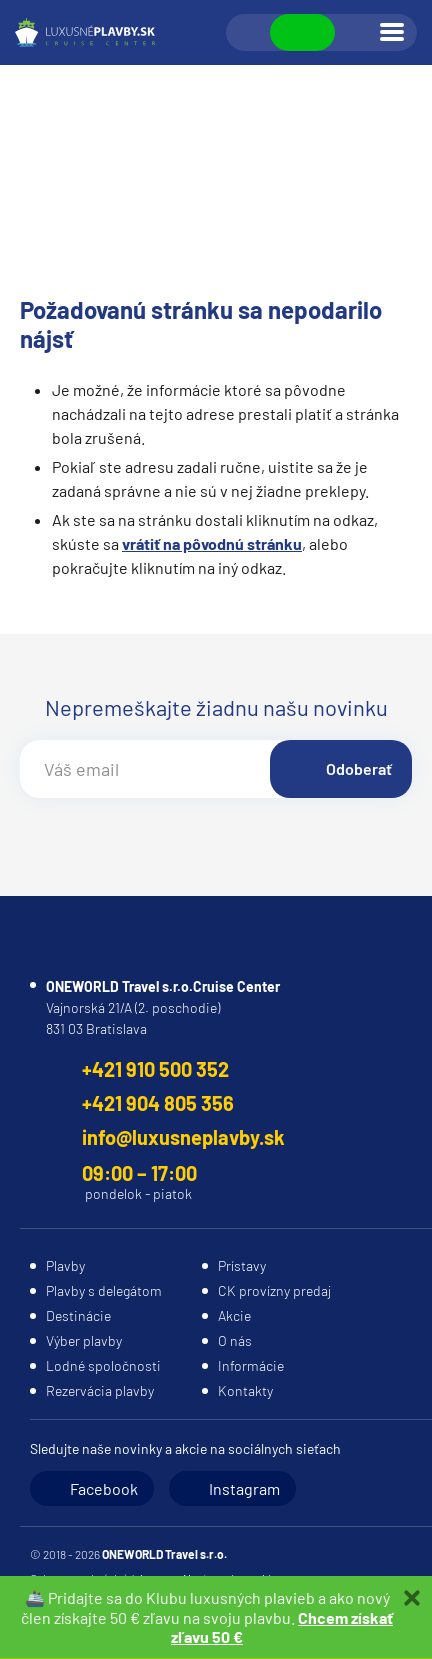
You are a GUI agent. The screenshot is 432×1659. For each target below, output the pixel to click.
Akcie (234, 1315)
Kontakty (245, 1390)
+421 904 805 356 (158, 1103)
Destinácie (78, 1315)
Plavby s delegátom (104, 1290)
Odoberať (359, 768)
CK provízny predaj (274, 1290)
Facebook (104, 1488)
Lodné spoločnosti (103, 1365)
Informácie (251, 1365)
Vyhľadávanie (249, 33)
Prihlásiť (356, 33)
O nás (235, 1340)
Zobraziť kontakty (302, 32)
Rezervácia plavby (100, 1390)
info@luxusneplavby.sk (183, 1137)
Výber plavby (84, 1340)
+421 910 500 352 (155, 1069)
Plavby (65, 1265)
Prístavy (242, 1265)
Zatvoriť (412, 1598)
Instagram (244, 1488)
